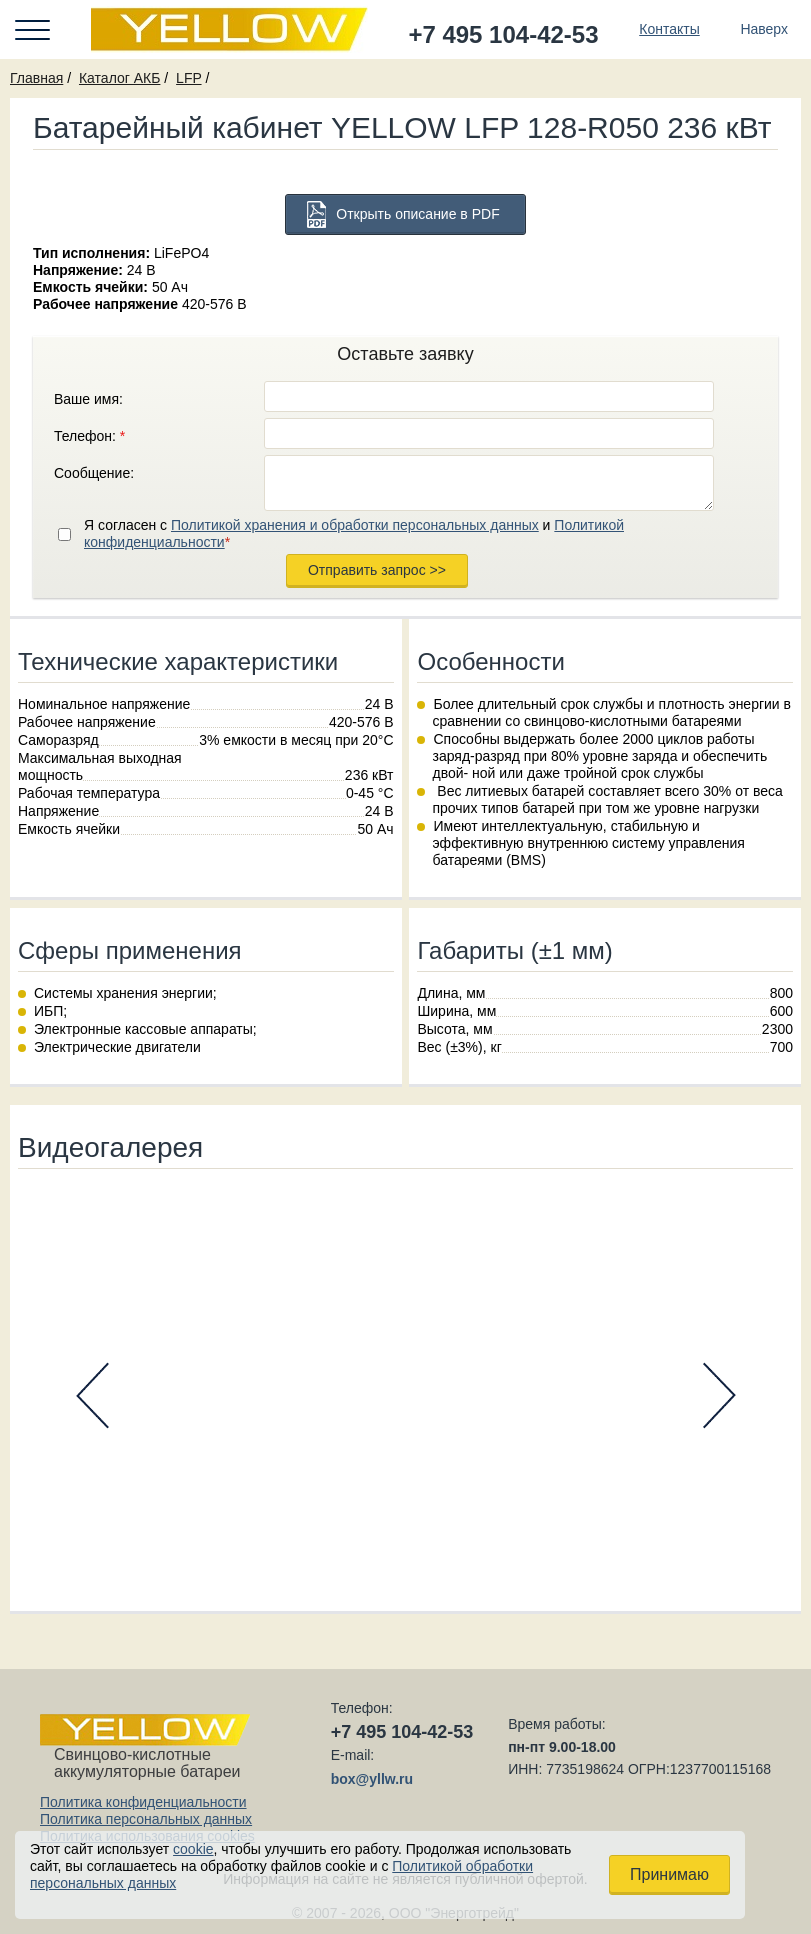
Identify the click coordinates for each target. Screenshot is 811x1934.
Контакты (669, 29)
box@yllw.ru (372, 1779)
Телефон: (89, 436)
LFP (188, 78)
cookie (193, 1849)
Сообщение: (94, 473)
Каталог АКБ (119, 78)
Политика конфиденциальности (143, 1802)
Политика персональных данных (146, 1819)
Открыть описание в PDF (417, 214)
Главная (36, 78)
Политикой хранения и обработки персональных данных (355, 525)
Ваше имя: (88, 399)
